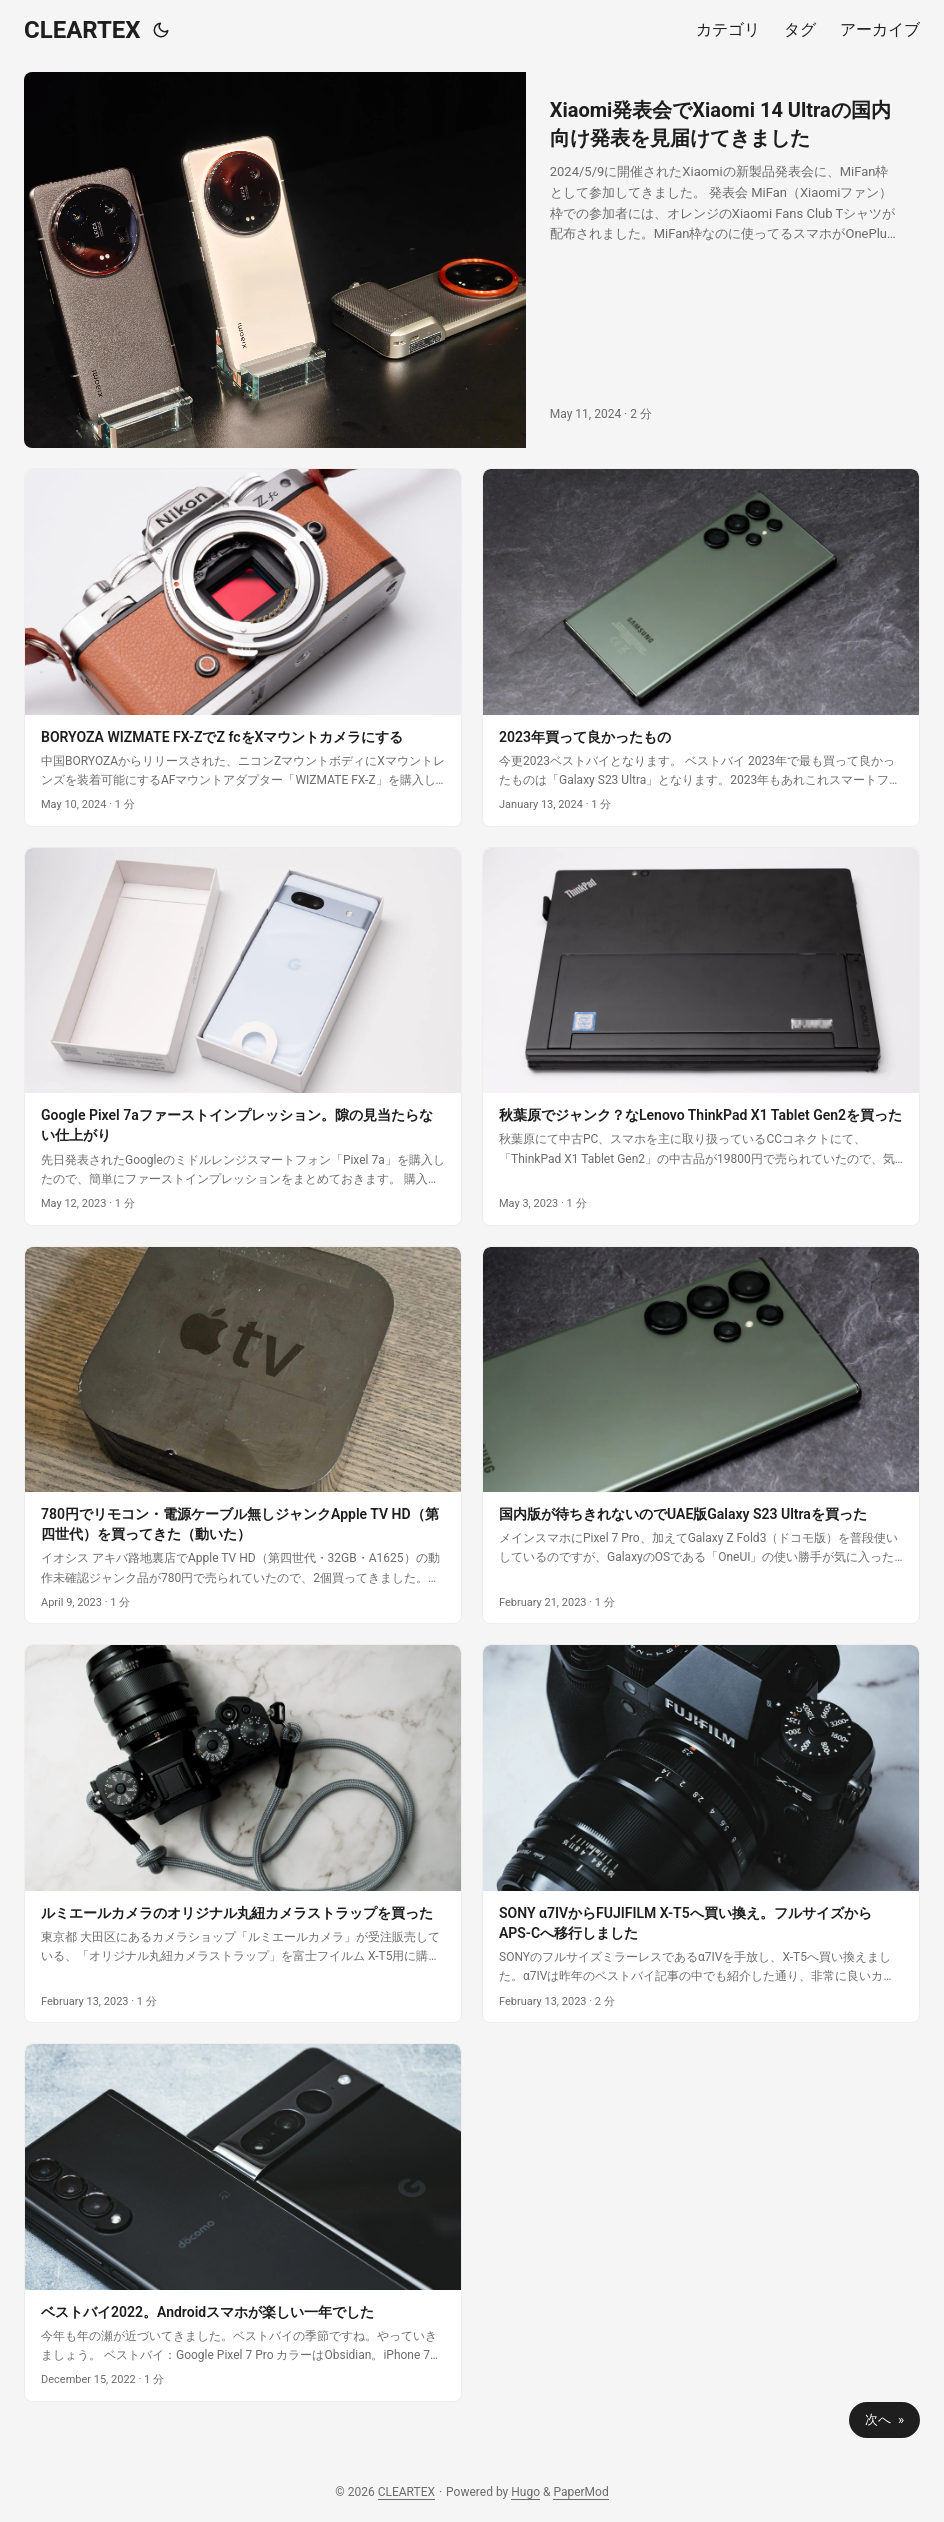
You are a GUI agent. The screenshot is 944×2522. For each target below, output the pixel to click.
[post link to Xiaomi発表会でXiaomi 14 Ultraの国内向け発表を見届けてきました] (472, 260)
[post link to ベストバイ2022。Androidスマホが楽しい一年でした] (243, 2222)
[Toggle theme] (161, 30)
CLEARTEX (82, 30)
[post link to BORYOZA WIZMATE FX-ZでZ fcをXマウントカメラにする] (243, 647)
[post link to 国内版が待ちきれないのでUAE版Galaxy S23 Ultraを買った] (701, 1435)
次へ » (884, 2419)
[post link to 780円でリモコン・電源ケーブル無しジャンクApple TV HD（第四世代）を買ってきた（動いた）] (243, 1435)
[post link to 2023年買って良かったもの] (701, 647)
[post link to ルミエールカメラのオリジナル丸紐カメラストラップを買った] (243, 1833)
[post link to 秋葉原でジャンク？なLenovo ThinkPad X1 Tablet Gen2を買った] (701, 1036)
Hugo (525, 2492)
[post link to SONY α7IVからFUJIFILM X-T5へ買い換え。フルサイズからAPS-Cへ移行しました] (701, 1833)
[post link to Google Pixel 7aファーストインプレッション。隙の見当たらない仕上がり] (243, 1036)
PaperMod (580, 2492)
